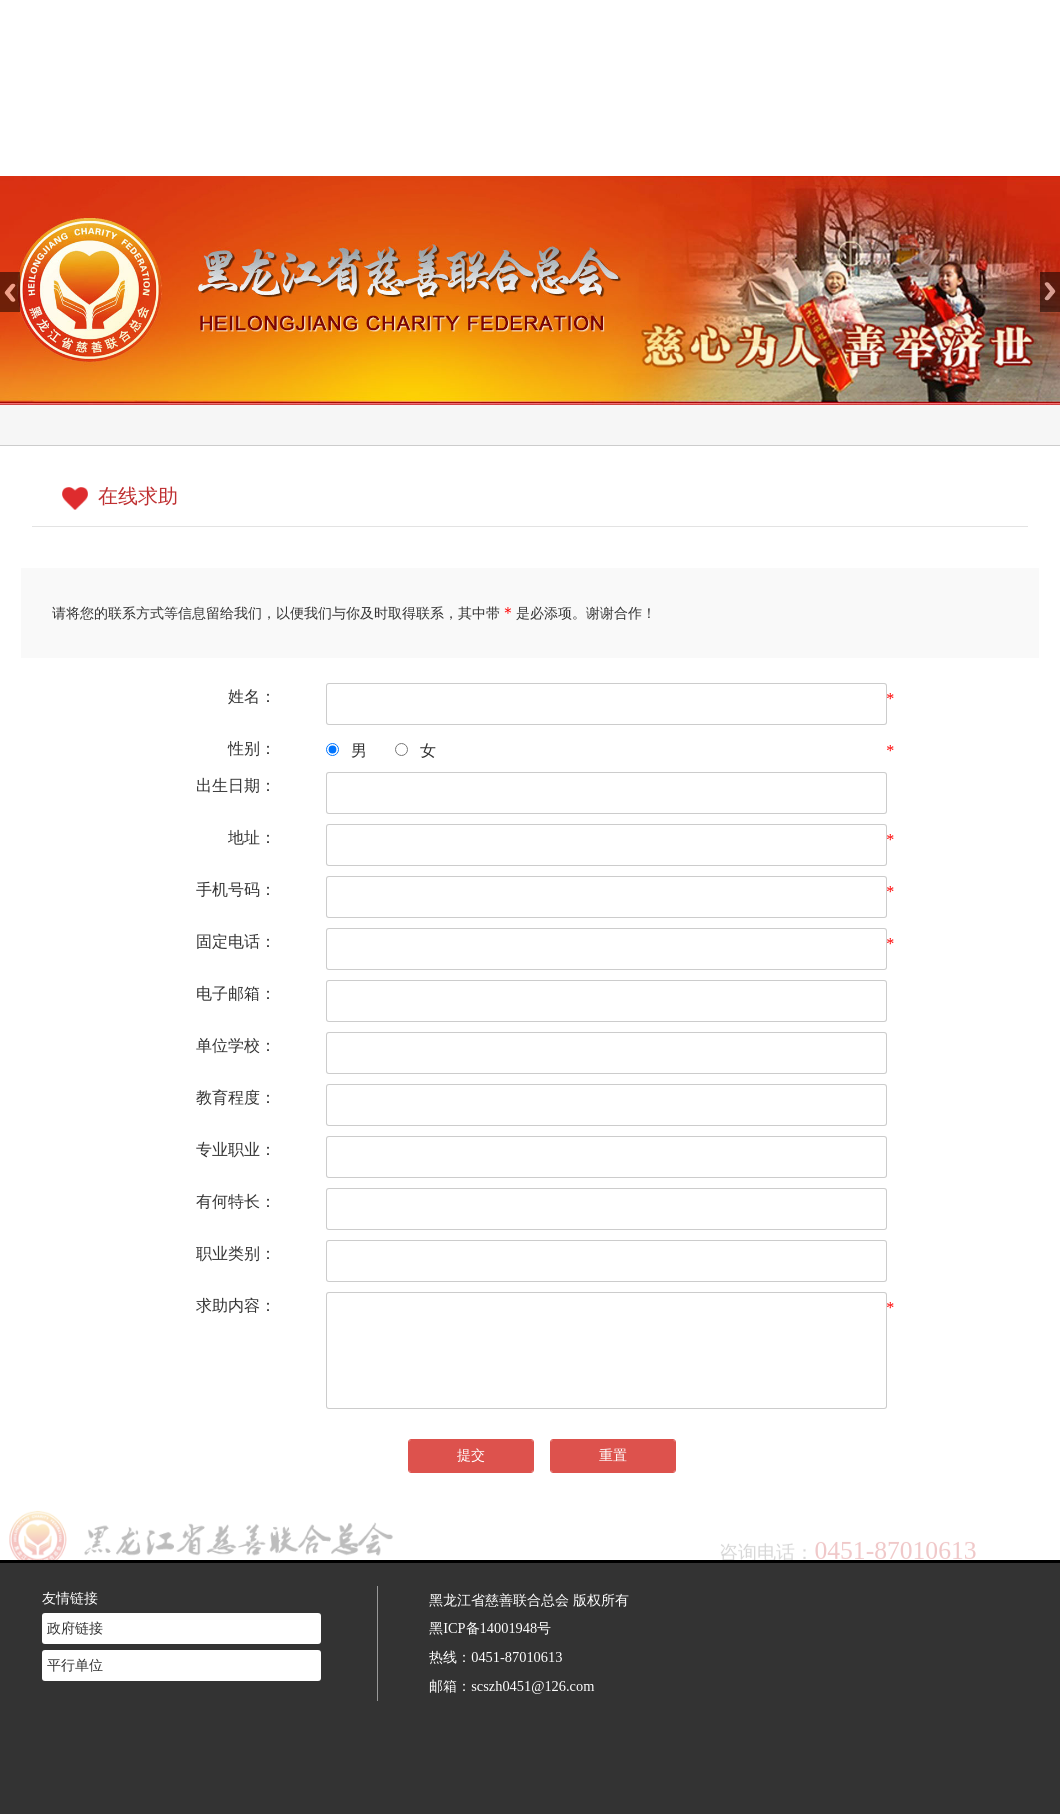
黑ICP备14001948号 (490, 1611)
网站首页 (358, 150)
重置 (613, 1456)
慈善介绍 (475, 150)
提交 (471, 1456)
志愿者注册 (825, 150)
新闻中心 (591, 150)
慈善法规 (708, 150)
